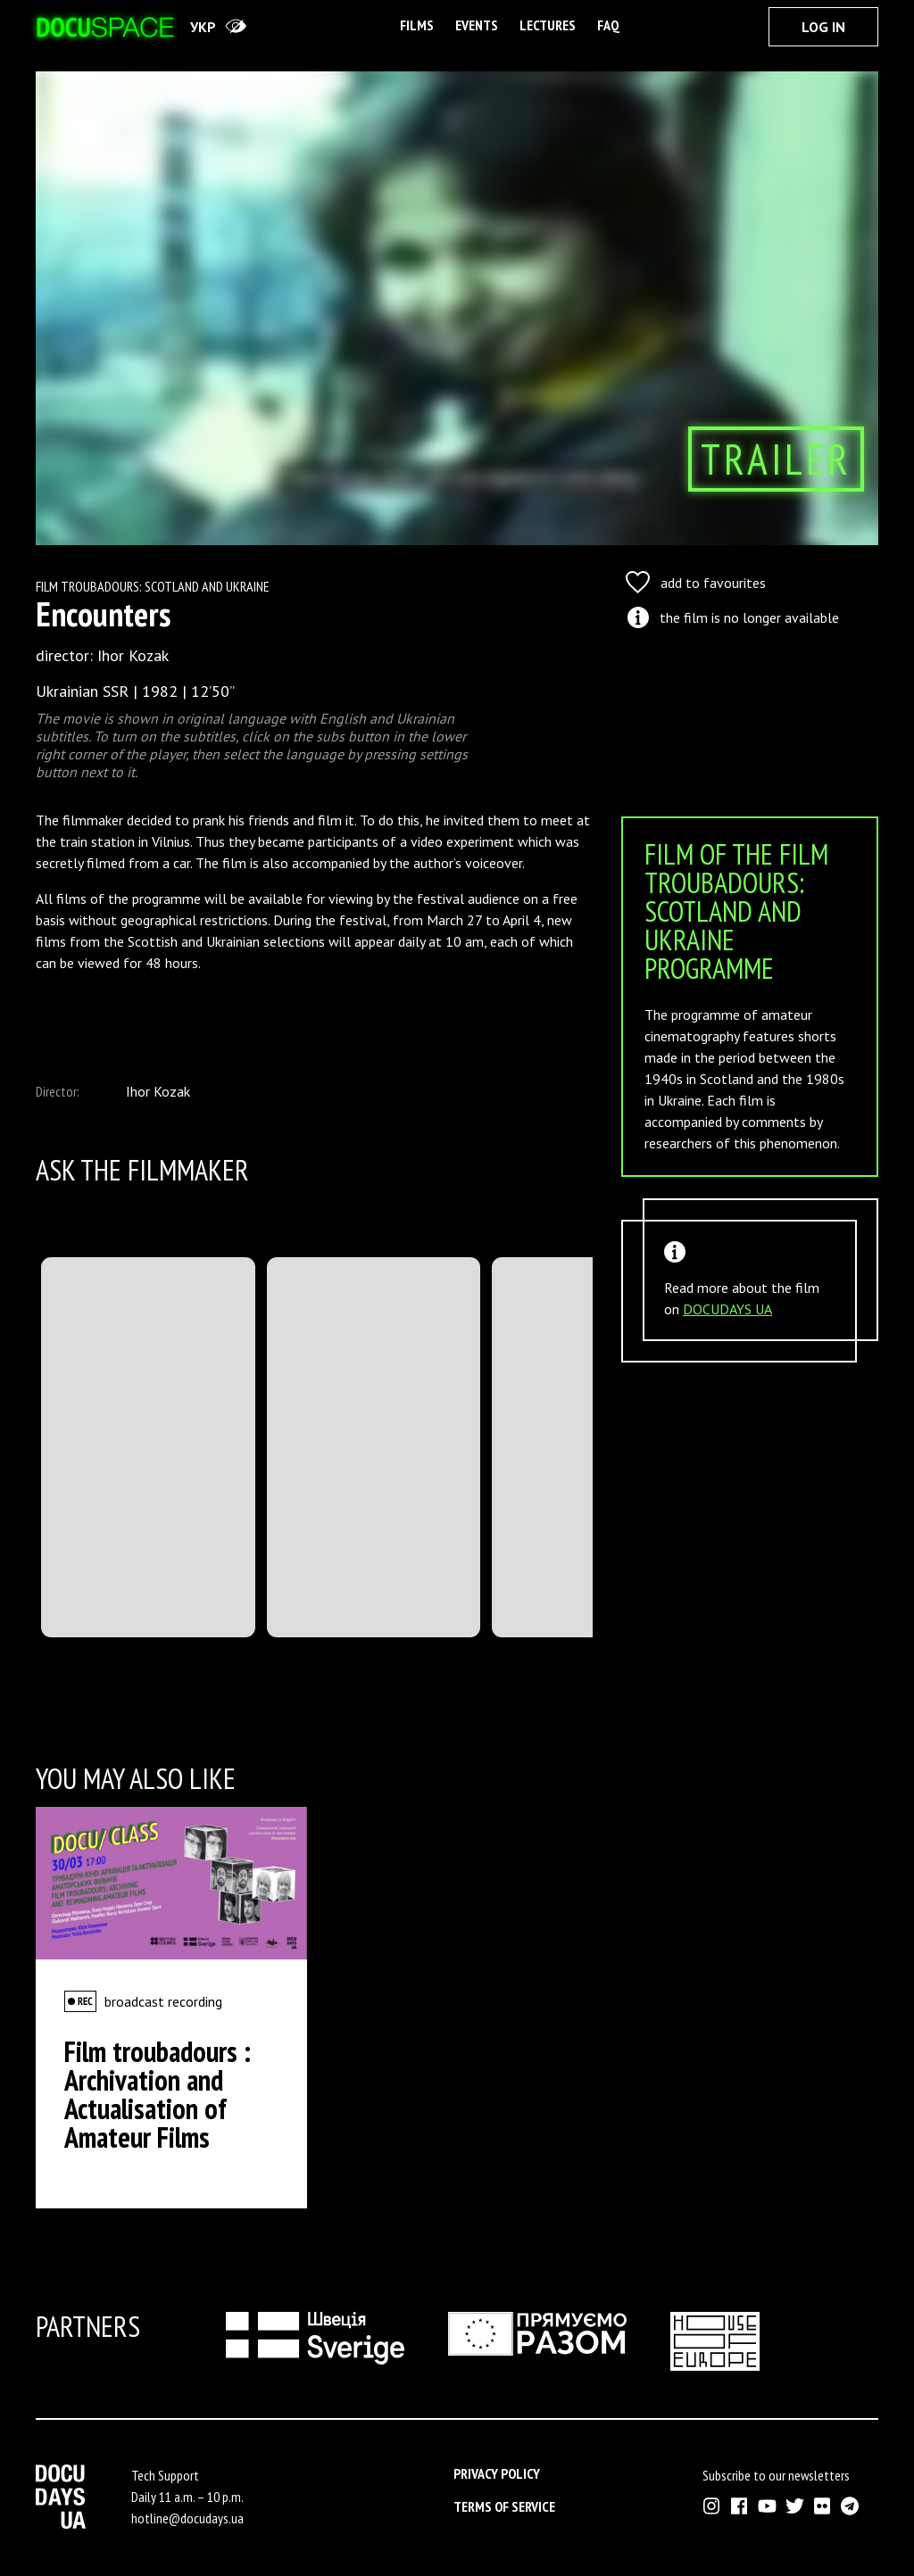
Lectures (547, 25)
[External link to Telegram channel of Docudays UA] (850, 2506)
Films (417, 25)
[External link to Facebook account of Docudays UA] (739, 2506)
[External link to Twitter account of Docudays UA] (794, 2506)
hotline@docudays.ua (187, 2518)
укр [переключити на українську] (203, 27)
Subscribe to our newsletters (776, 2475)
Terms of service (504, 2506)
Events (476, 25)
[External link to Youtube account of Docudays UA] (767, 2506)
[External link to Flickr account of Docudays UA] (822, 2506)
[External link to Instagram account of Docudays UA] (711, 2506)
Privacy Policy (496, 2473)
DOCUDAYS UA (727, 1309)
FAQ (608, 25)
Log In (823, 27)
